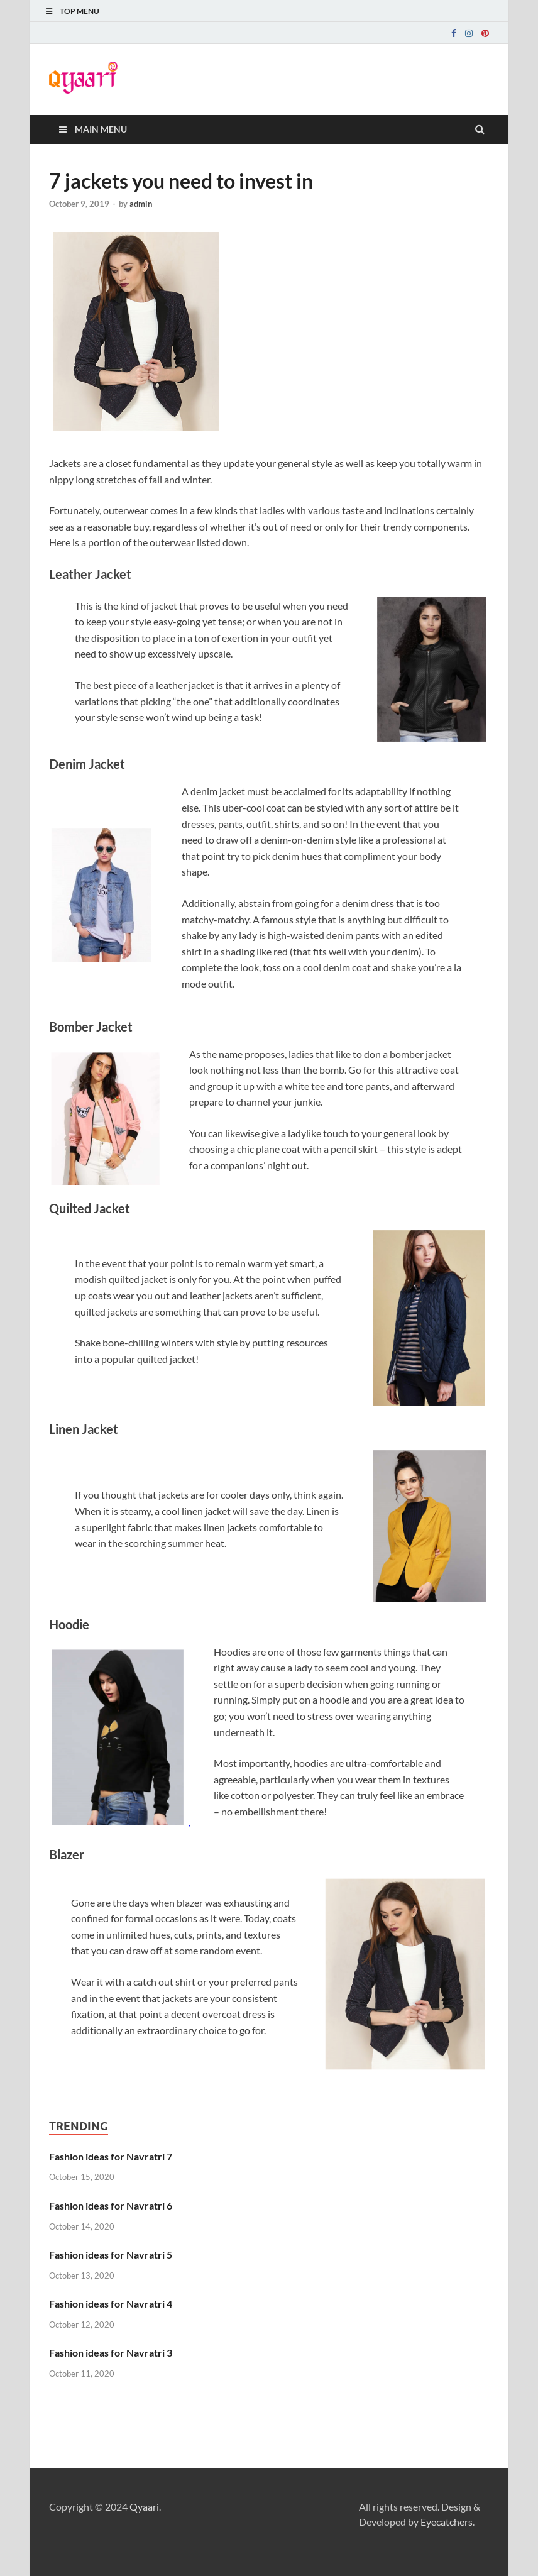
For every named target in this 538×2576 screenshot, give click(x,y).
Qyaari (144, 2507)
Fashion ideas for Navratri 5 (110, 2254)
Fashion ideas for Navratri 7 (110, 2156)
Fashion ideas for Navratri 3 (110, 2353)
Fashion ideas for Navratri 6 (110, 2205)
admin (140, 204)
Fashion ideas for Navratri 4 (110, 2303)
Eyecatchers (446, 2522)
